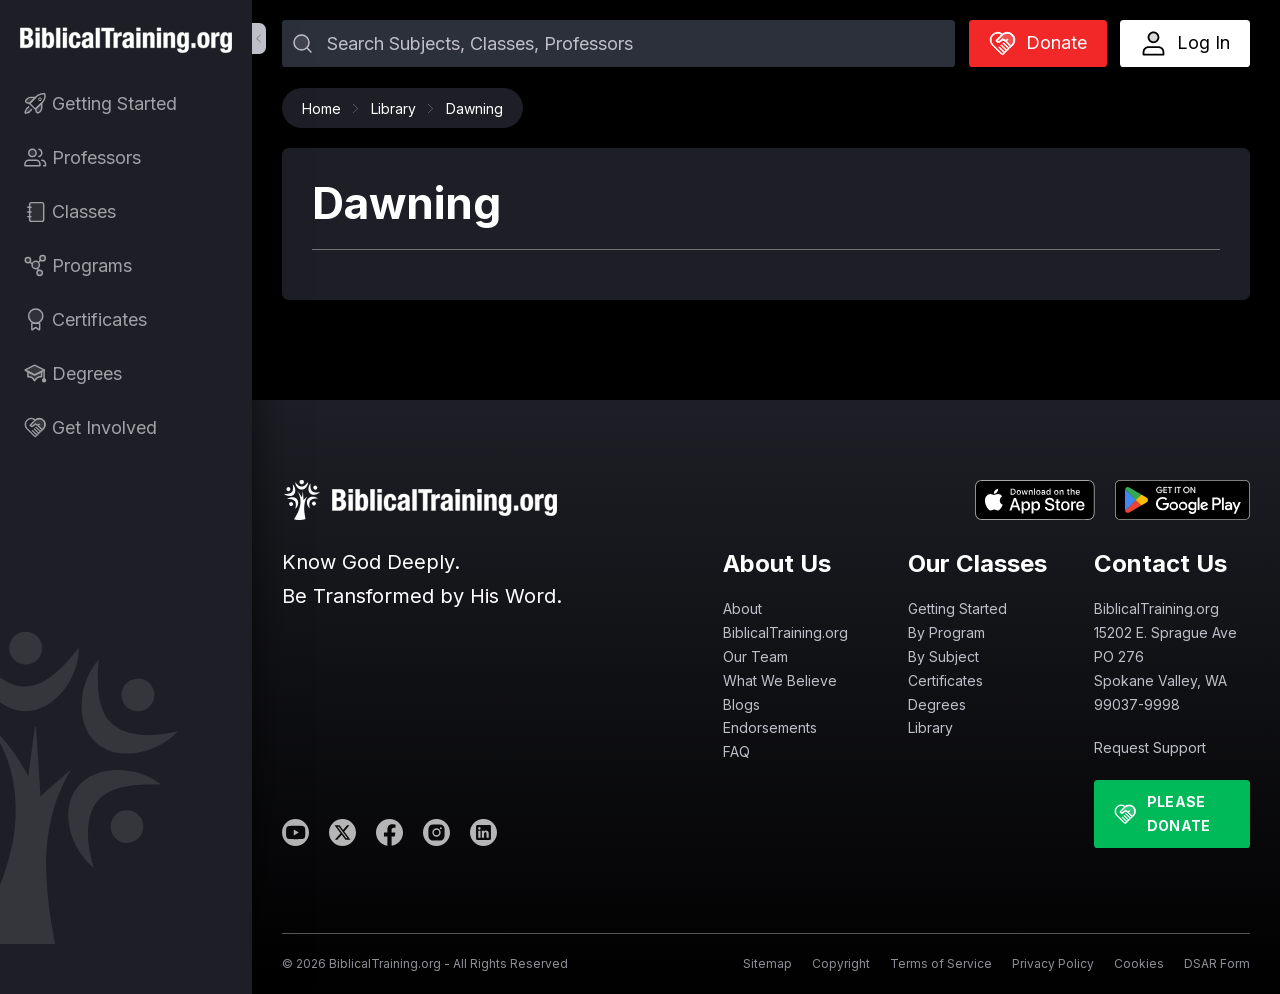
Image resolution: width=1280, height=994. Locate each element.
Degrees (937, 704)
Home (326, 108)
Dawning (474, 108)
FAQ (736, 751)
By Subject (943, 656)
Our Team (755, 656)
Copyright (841, 963)
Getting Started (957, 608)
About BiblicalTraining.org (785, 620)
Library (398, 108)
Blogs (741, 704)
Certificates (945, 680)
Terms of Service (941, 963)
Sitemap (767, 963)
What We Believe (780, 680)
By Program (946, 632)
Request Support (1150, 747)
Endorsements (770, 727)
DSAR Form (1217, 963)
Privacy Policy (1053, 963)
